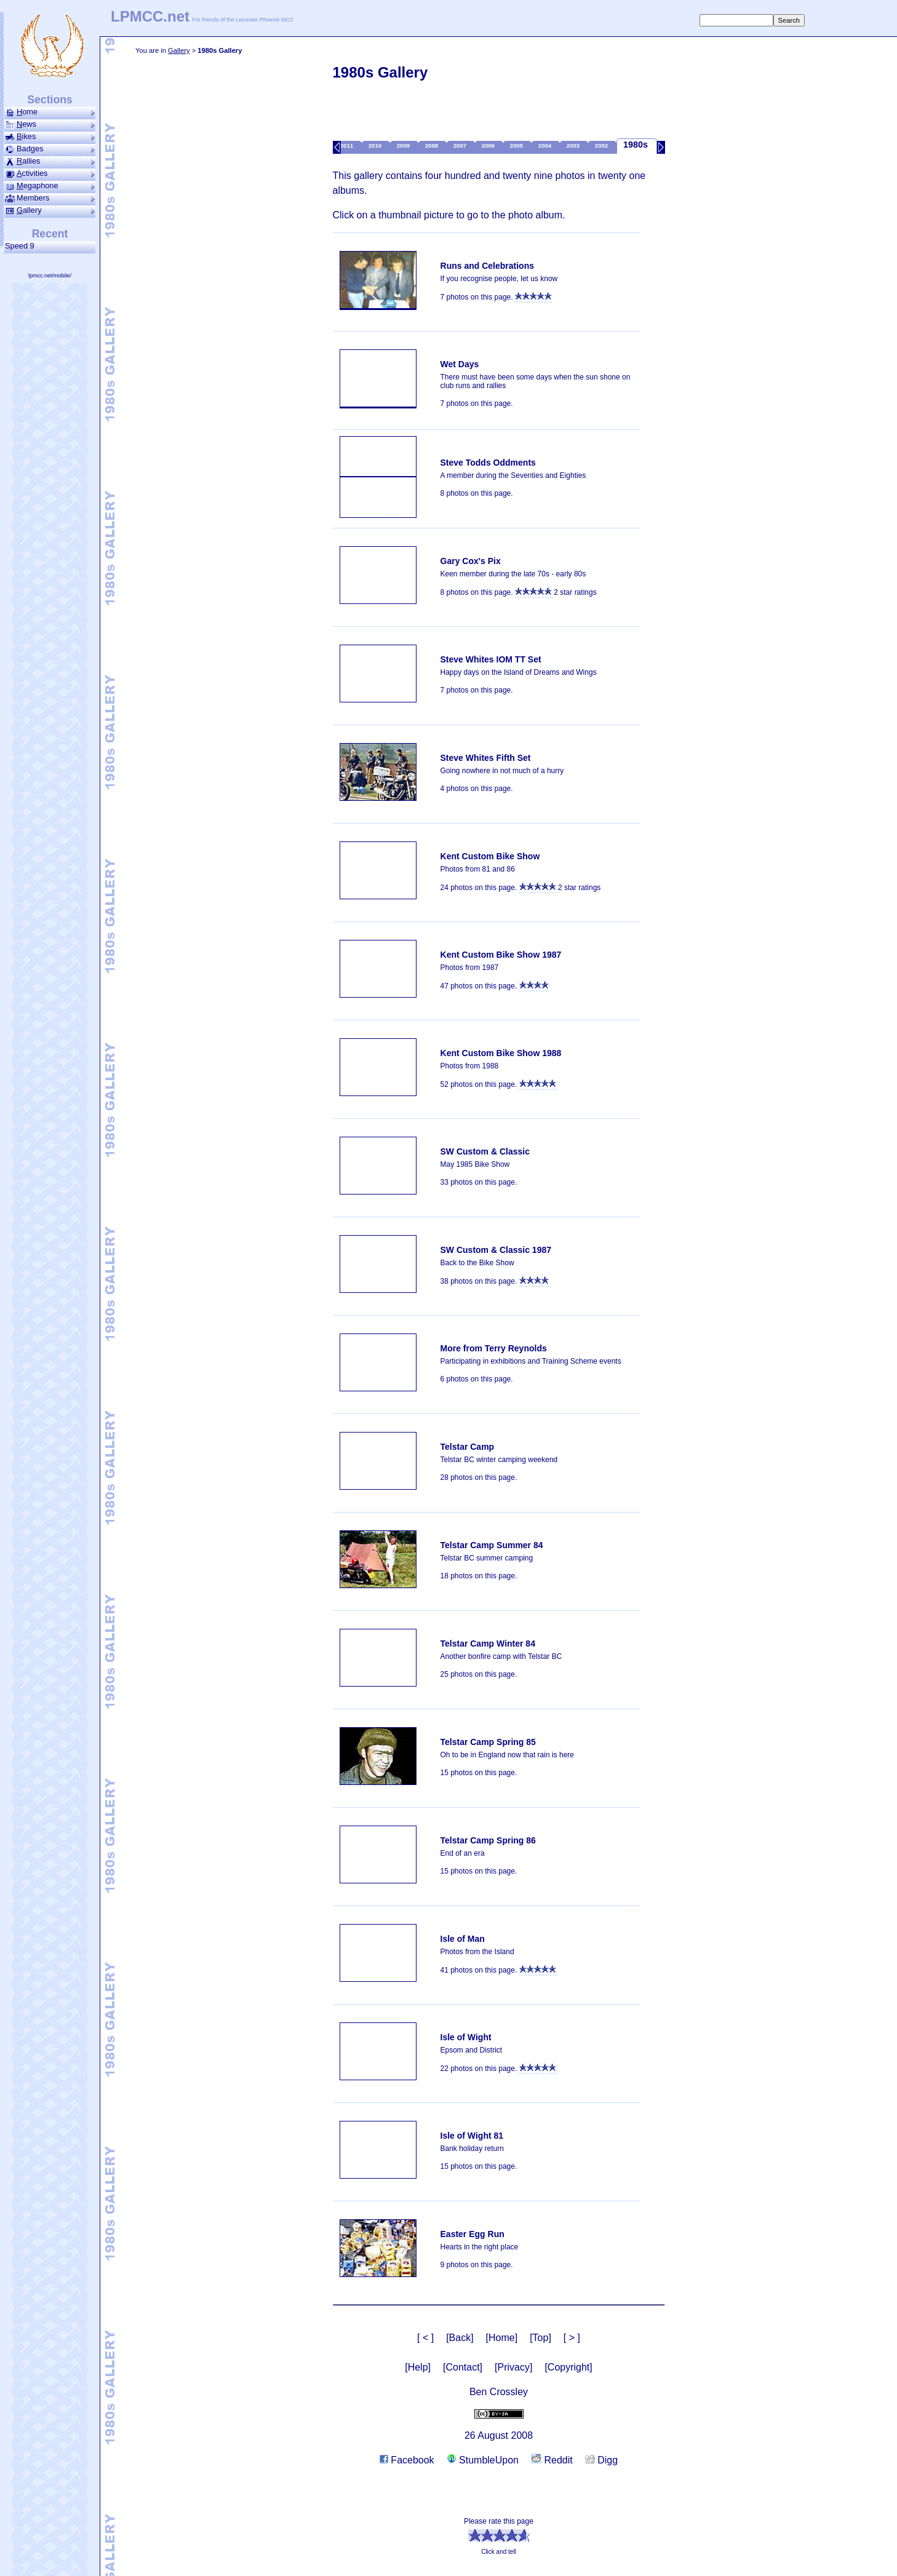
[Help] (418, 2367)
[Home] (502, 2337)
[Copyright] (568, 2367)
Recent (50, 234)
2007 (460, 145)
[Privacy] (513, 2367)
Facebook (407, 2460)
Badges (50, 149)
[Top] (540, 2337)
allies (50, 161)
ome (50, 112)
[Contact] (462, 2367)
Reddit (552, 2460)
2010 (376, 145)
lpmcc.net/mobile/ (49, 275)
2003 (574, 145)
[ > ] (572, 2337)
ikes (50, 136)
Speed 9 (22, 245)
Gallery (178, 50)
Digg (601, 2460)
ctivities (50, 173)
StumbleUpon (483, 2460)
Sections (49, 99)
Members (50, 198)
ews (50, 124)
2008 (432, 145)
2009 (404, 145)
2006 (489, 145)
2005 (517, 145)
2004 (545, 145)
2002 (602, 145)
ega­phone (50, 186)
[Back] (459, 2337)
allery (50, 210)
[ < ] (425, 2337)
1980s (636, 144)
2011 (347, 145)
